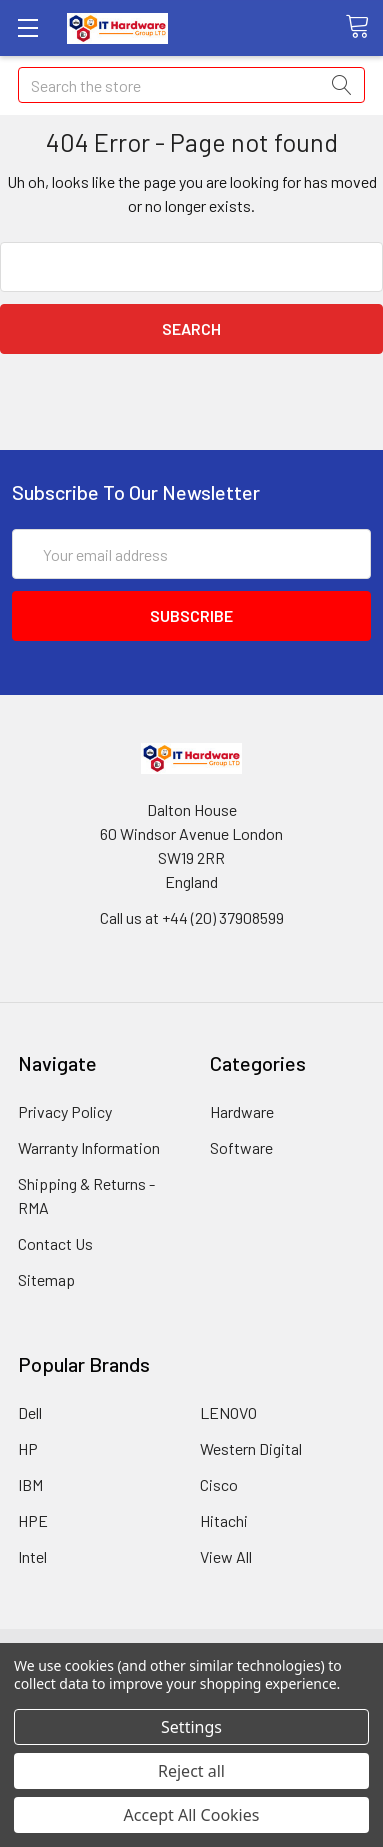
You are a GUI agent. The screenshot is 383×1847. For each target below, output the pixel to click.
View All (226, 1556)
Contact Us (55, 1243)
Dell (30, 1412)
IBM (30, 1484)
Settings (191, 1727)
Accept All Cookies (192, 1815)
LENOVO (228, 1412)
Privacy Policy (65, 1111)
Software (241, 1147)
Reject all (191, 1771)
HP (28, 1448)
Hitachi (224, 1520)
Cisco (219, 1484)
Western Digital (251, 1448)
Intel (32, 1556)
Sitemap (46, 1279)
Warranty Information (89, 1147)
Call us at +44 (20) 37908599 (192, 917)
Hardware (242, 1111)
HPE (33, 1520)
